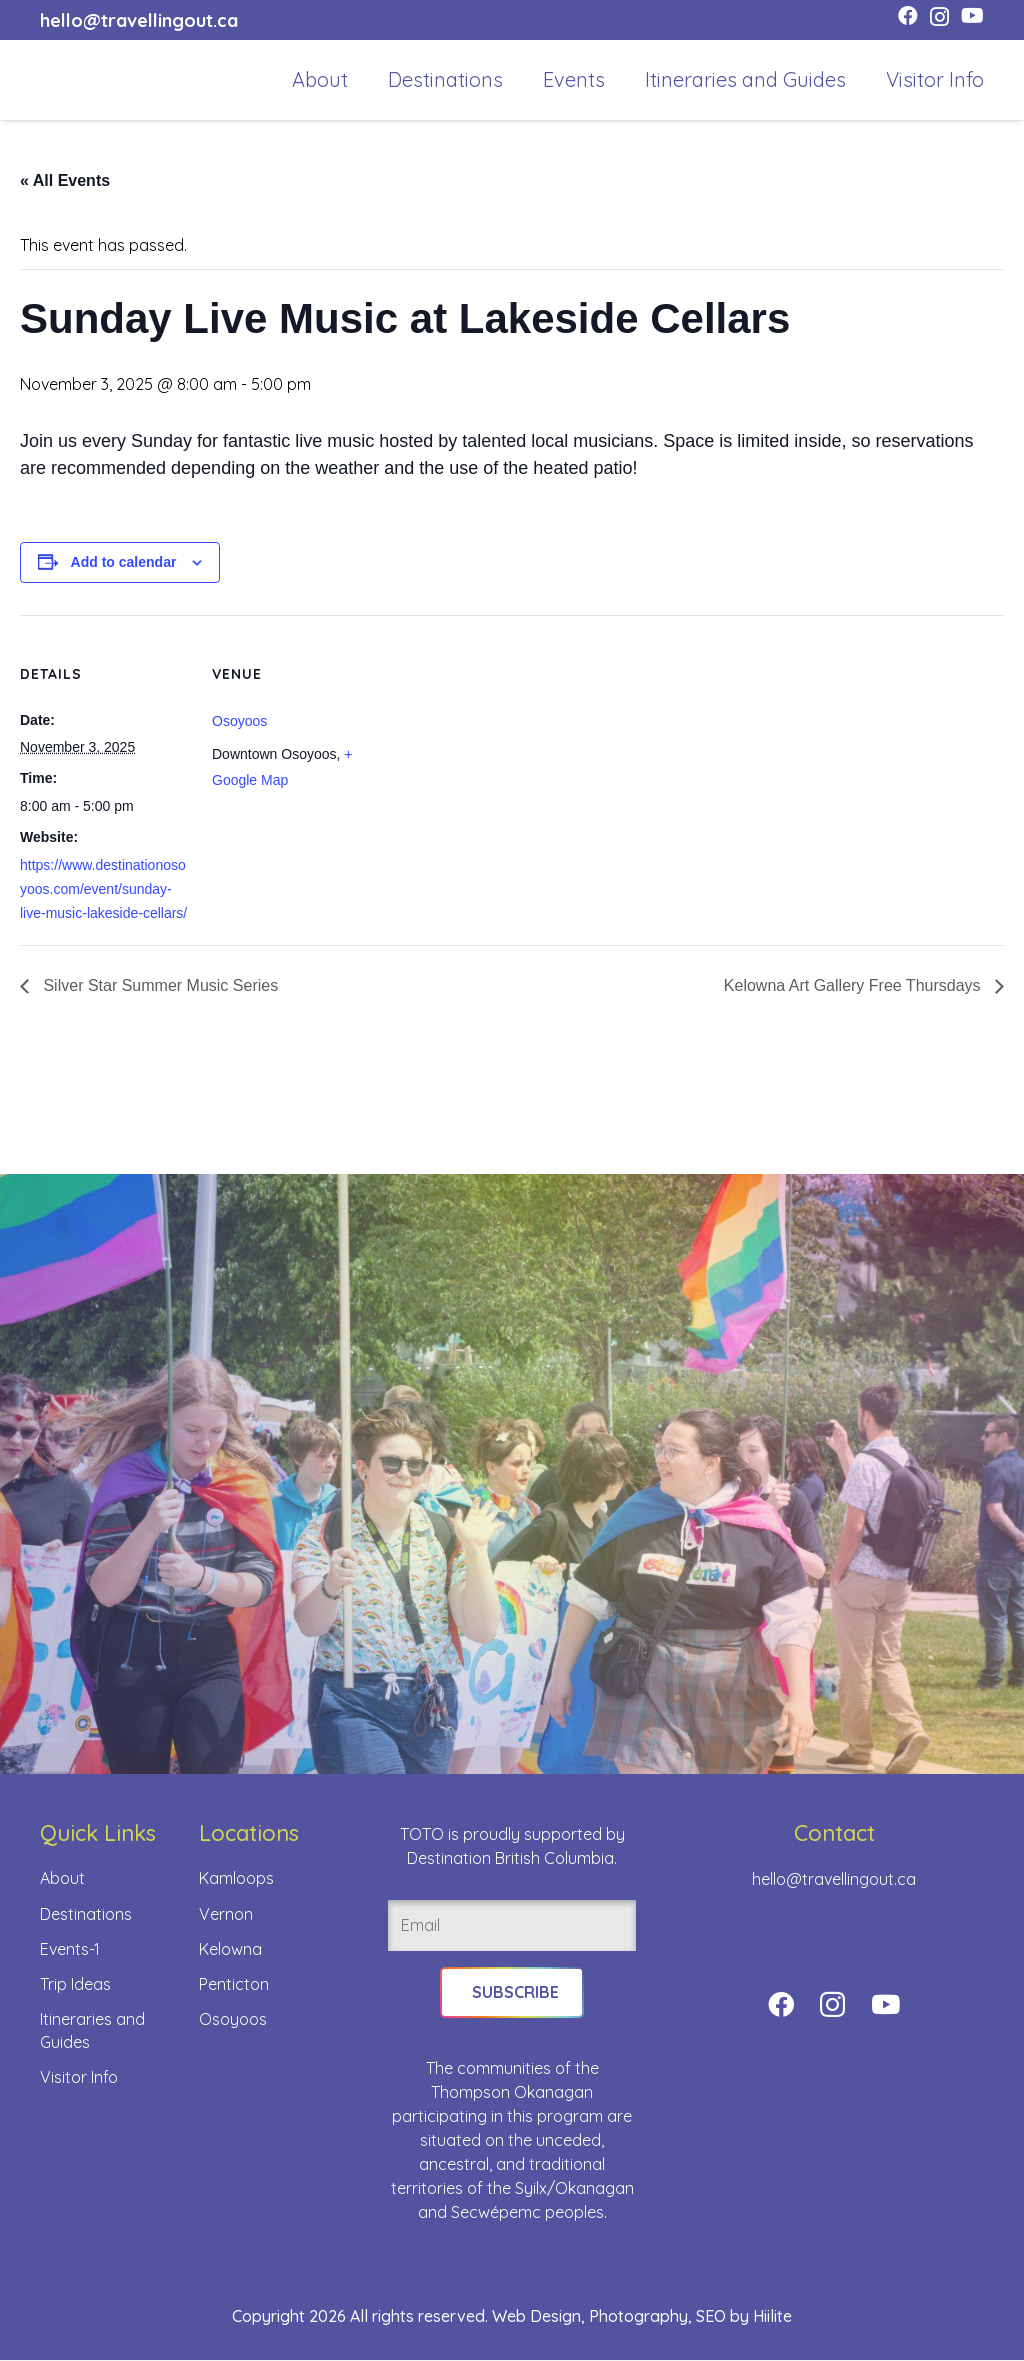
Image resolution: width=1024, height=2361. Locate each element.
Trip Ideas (75, 1984)
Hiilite (772, 2317)
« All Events (65, 180)
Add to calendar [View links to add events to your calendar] (124, 562)
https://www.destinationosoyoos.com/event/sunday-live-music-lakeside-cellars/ (103, 889)
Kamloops (236, 1878)
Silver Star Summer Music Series (158, 985)
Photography (638, 2317)
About (62, 1878)
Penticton (234, 1984)
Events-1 (70, 1949)
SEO (711, 2317)
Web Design (536, 2317)
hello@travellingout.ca (834, 1879)
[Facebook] (908, 16)
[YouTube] (972, 16)
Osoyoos (239, 721)
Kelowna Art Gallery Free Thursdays (854, 985)
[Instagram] (939, 17)
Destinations (86, 1914)
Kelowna (230, 1949)
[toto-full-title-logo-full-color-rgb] (72, 80)
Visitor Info (79, 2077)
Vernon (226, 1914)
